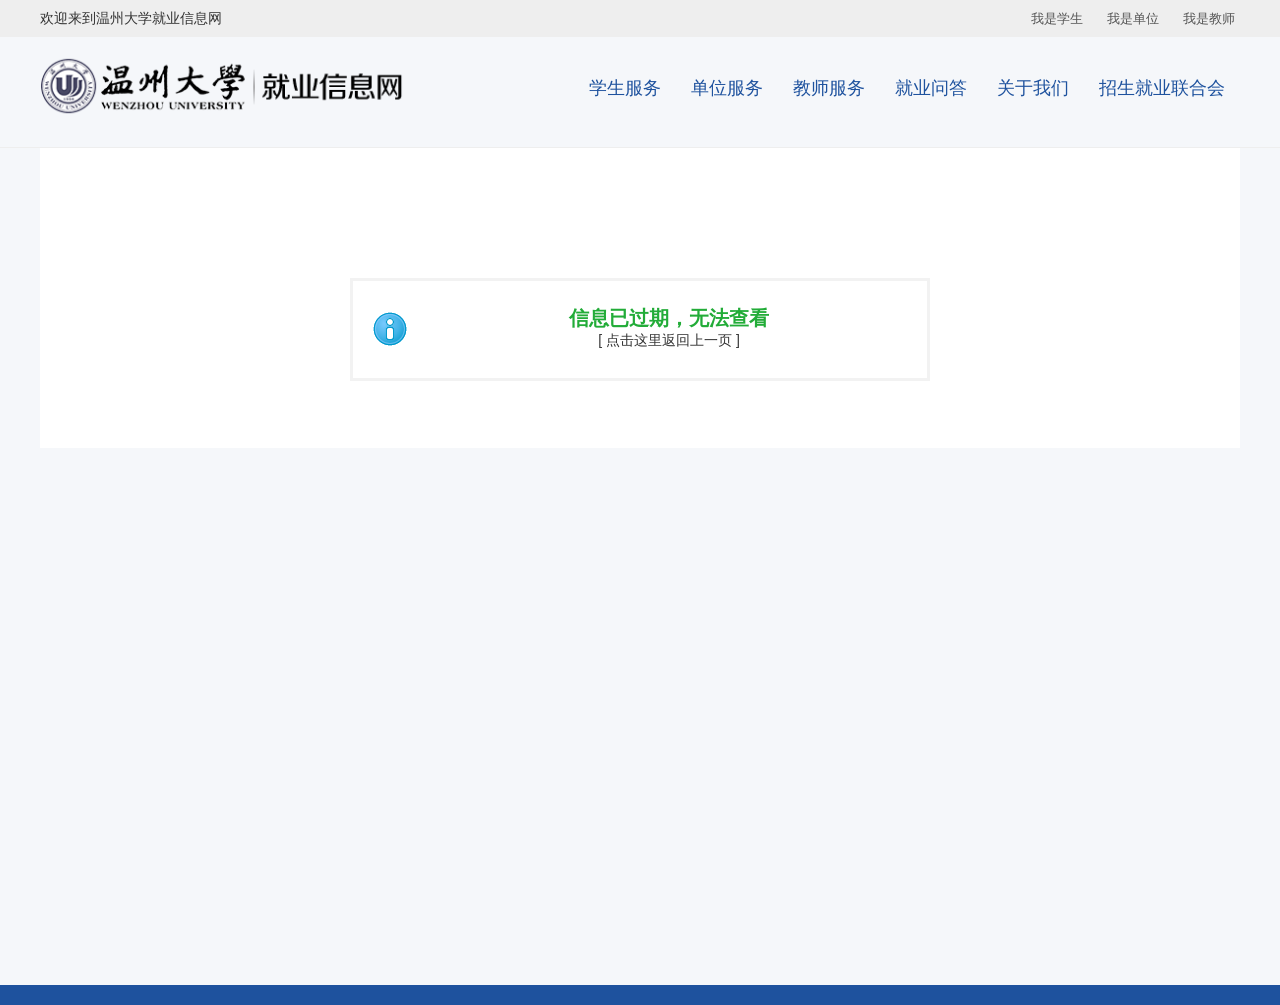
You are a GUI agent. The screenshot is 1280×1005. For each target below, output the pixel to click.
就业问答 (931, 88)
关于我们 (1033, 88)
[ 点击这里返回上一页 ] (669, 340)
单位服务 (727, 88)
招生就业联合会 (1162, 88)
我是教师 (1209, 18)
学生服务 (625, 88)
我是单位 (1133, 18)
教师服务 (829, 88)
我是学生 (1057, 18)
